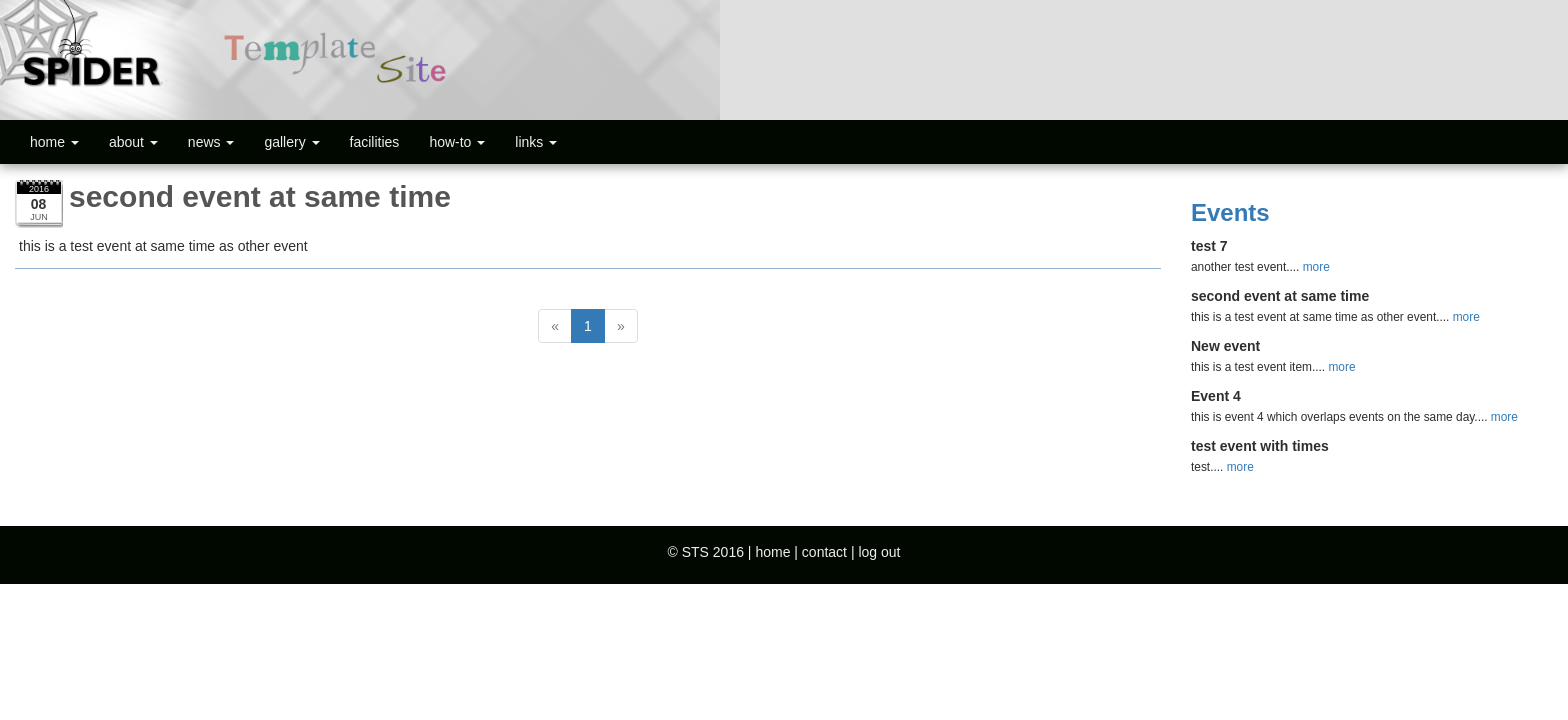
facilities (375, 142)
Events (1230, 212)
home (54, 142)
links (536, 142)
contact (824, 552)
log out (879, 552)
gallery (291, 142)
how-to (457, 142)
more (1316, 267)
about (133, 142)
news (211, 142)
